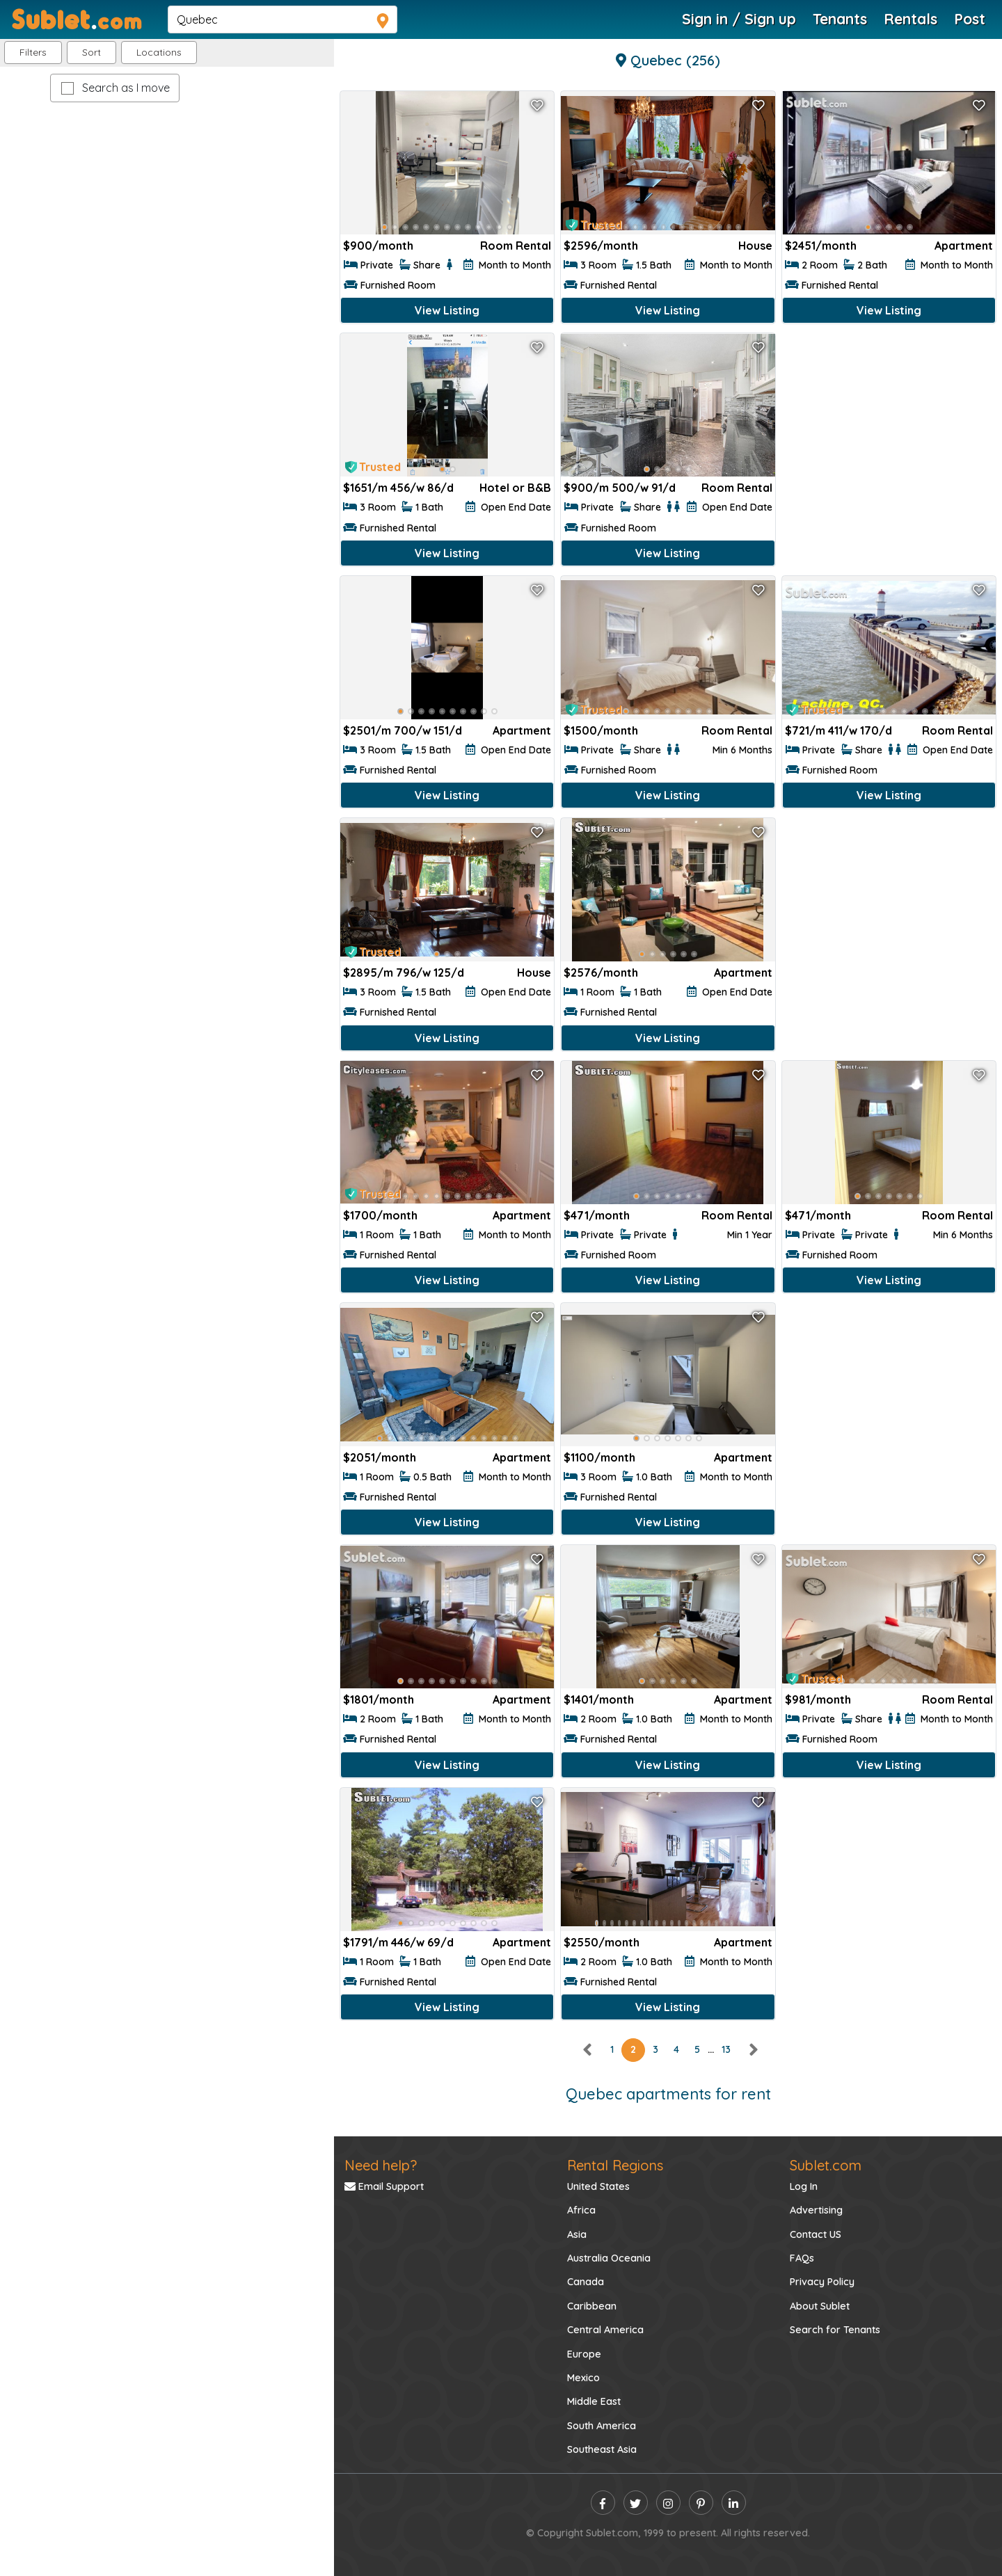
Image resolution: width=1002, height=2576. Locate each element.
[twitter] (635, 2502)
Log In (804, 2186)
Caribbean (592, 2306)
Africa (581, 2210)
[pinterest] (701, 2502)
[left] (588, 2049)
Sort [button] (91, 52)
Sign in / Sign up (739, 19)
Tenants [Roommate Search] (840, 19)
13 (726, 2049)
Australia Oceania (609, 2258)
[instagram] (668, 2502)
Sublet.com (825, 2165)
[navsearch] (282, 19)
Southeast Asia (602, 2449)
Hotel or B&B (515, 488)
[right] (752, 2049)
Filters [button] (33, 52)
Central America (605, 2329)
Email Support (384, 2186)
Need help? (380, 2165)
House (755, 246)
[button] (159, 52)
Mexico (583, 2377)
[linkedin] (734, 2502)
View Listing (447, 310)
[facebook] (603, 2502)
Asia (577, 2234)
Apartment (964, 246)
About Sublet (820, 2306)
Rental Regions (615, 2165)
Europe (584, 2354)
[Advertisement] (889, 430)
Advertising (816, 2210)
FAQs (802, 2258)
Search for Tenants (835, 2329)
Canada (585, 2281)
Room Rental (515, 246)
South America (601, 2425)
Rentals (910, 19)
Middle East (594, 2401)
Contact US (815, 2234)
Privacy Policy (822, 2281)
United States (598, 2186)
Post (969, 19)
